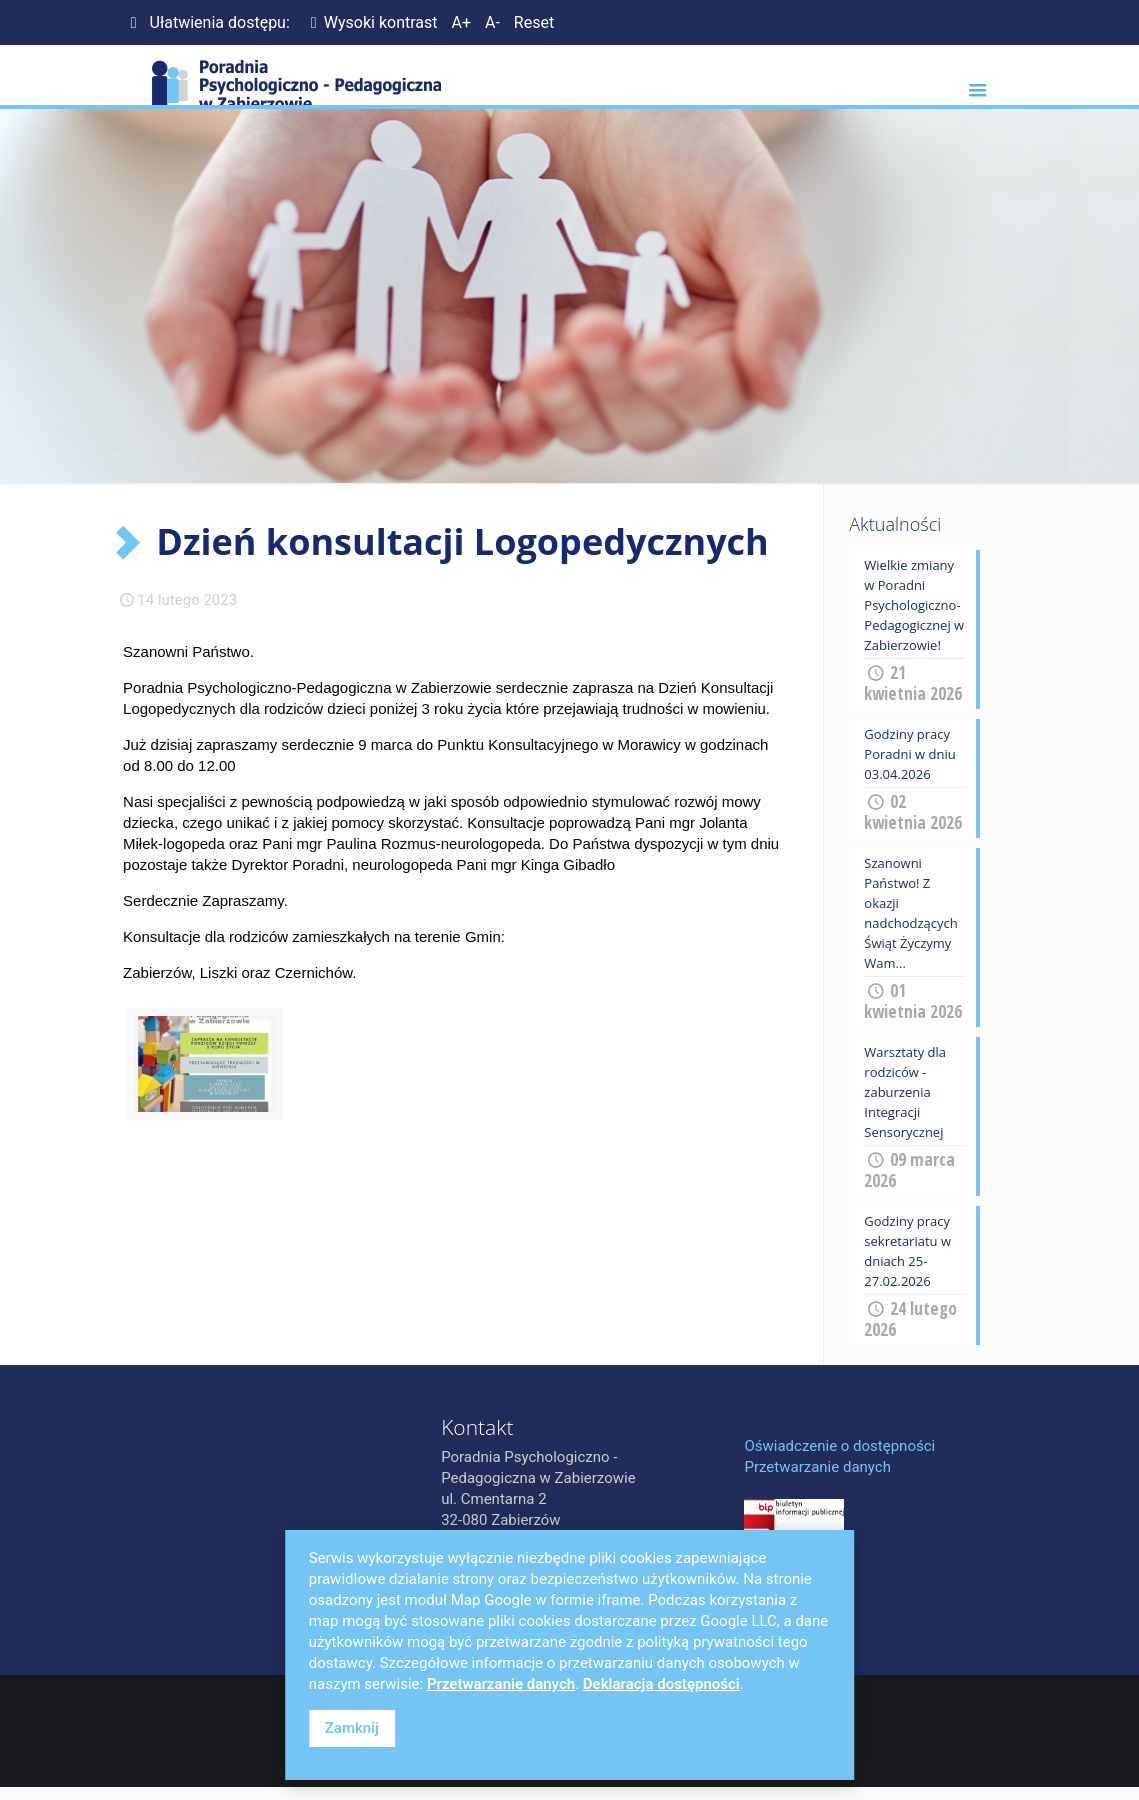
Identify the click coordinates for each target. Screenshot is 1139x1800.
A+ (461, 22)
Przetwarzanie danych (817, 1467)
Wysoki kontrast (371, 22)
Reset (534, 22)
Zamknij (352, 1728)
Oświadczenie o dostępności (839, 1446)
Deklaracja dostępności (661, 1684)
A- (492, 22)
